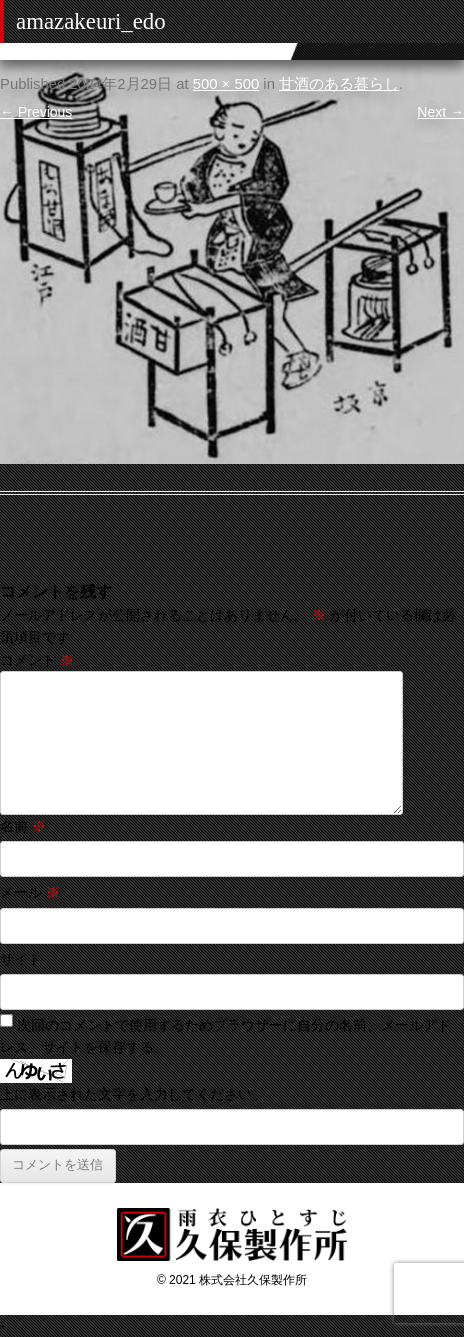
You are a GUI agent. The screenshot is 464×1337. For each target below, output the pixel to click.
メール (30, 892)
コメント (37, 660)
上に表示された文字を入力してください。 (133, 1094)
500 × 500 (226, 84)
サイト (21, 959)
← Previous (36, 112)
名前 (23, 826)
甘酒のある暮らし (339, 84)
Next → (440, 112)
